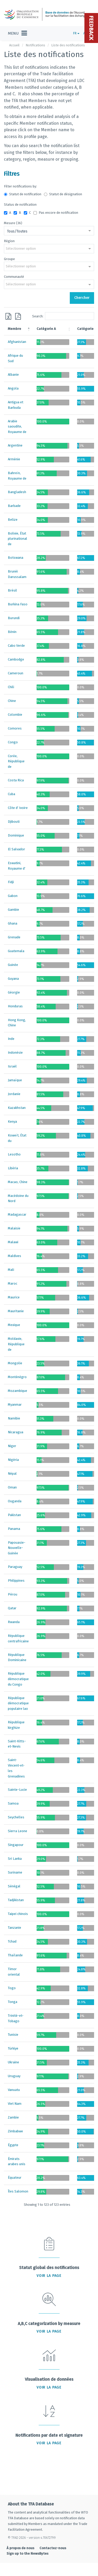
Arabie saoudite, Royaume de (17, 426)
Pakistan (14, 1515)
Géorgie (14, 992)
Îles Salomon (18, 2191)
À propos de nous (20, 2548)
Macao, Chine (17, 1182)
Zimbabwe (15, 2131)
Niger (12, 1446)
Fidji (11, 882)
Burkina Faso (17, 604)
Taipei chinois (18, 1914)
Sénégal (14, 1886)
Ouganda (14, 1501)
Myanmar (15, 1404)
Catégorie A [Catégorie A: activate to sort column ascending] (46, 329)
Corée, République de (16, 761)
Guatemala (16, 951)
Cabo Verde (16, 646)
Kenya (12, 1121)
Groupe (9, 259)
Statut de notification (22, 194)
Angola (13, 388)
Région (9, 241)
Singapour (16, 1845)
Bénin (12, 632)
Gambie (13, 910)
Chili (11, 687)
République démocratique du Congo (18, 1679)
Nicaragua (15, 1432)
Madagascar (17, 1214)
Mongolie (15, 1363)
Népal (12, 1473)
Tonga (12, 2002)
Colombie (15, 715)
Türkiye (13, 2048)
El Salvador (16, 849)
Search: (63, 316)
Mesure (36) (13, 223)
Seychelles (16, 1817)
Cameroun (15, 673)
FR (76, 33)
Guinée (13, 965)
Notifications (35, 45)
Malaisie (14, 1228)
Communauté (14, 277)
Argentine (15, 445)
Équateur (14, 2177)
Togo (12, 1988)
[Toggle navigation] (17, 33)
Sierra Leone (17, 1831)
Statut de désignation (63, 194)
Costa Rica (16, 780)
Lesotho (14, 1154)
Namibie (14, 1418)
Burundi (14, 618)
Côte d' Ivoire (18, 808)
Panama (14, 1529)
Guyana (13, 979)
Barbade (14, 506)
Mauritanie (16, 1311)
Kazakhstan (17, 1108)
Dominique (16, 835)
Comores (15, 728)
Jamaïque (15, 1080)
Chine (12, 701)
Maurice (14, 1297)
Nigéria (13, 1460)
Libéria (13, 1168)
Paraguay (15, 1567)
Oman (12, 1487)
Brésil (12, 590)
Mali (11, 1270)
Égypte (13, 2145)
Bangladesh (17, 492)
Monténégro (17, 1377)
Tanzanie (14, 1928)
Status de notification (20, 204)
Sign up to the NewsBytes (27, 2553)
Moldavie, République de (16, 1344)
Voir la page (49, 2275)
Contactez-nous (52, 2548)
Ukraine (13, 2062)
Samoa (13, 1803)
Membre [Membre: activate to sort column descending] (14, 329)
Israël (12, 1066)
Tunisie (13, 2035)
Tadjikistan (16, 1900)
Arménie (14, 459)
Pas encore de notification (55, 213)
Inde (11, 1039)
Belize (13, 520)
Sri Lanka (15, 1859)
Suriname (15, 1872)
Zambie (13, 2117)
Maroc (12, 1283)
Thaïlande (15, 1955)
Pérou (12, 1594)
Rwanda (14, 1622)
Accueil (14, 45)
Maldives (14, 1256)
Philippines (16, 1580)
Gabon (13, 896)
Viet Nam (14, 2104)
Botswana (15, 558)
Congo (13, 742)
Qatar (12, 1608)
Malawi (13, 1242)
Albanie (13, 374)
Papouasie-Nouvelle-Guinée (16, 1548)
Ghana (12, 923)
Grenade (14, 937)
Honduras (15, 1006)
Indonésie (15, 1052)
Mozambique (17, 1391)
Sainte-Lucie (17, 1790)
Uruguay (14, 2076)
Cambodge (16, 659)
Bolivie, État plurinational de (17, 538)
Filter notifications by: (20, 186)
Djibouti (14, 822)
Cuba (11, 794)
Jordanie (14, 1094)
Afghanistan (17, 342)
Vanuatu (14, 2090)
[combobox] (49, 231)
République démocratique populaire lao (18, 1703)
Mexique (14, 1325)
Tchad (12, 1941)
